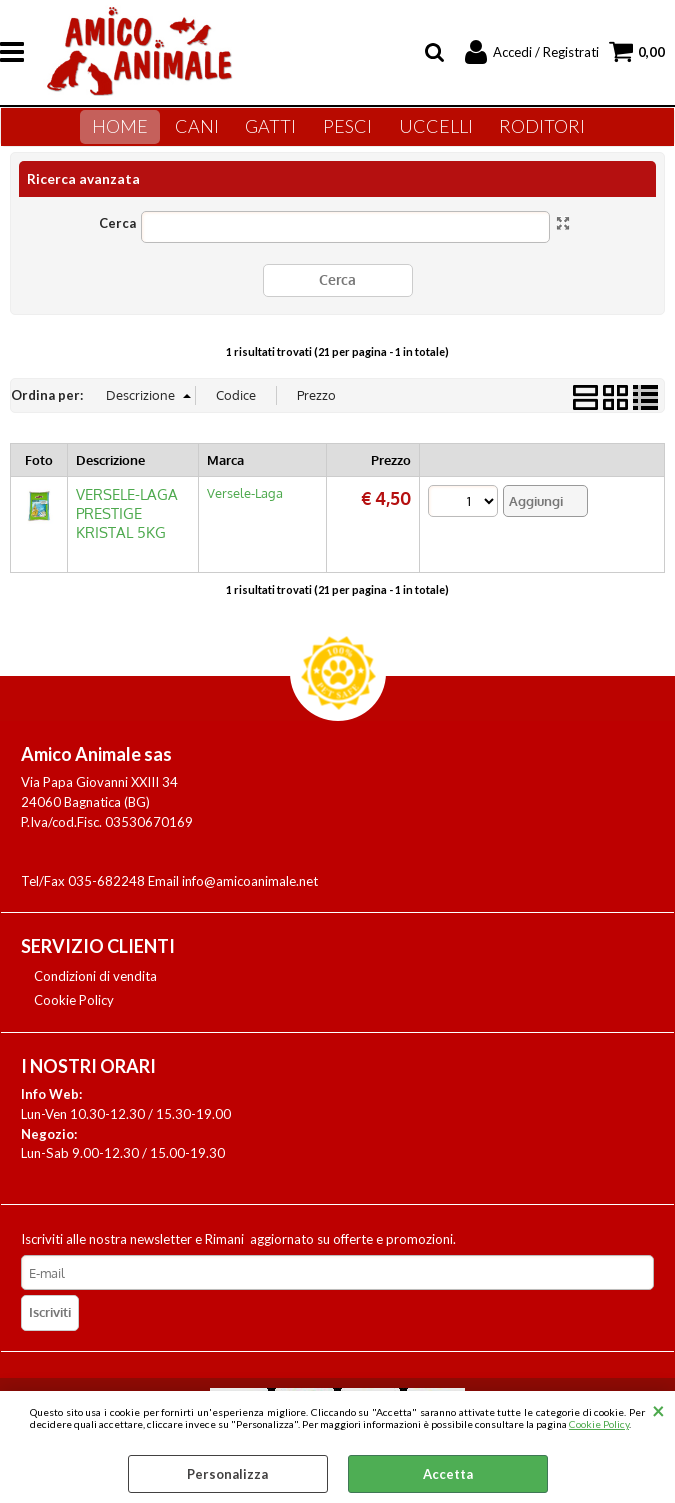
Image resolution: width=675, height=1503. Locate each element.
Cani (206, 134)
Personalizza (227, 1474)
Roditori (533, 134)
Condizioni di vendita (95, 988)
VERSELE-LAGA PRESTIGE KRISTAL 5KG (127, 527)
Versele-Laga (245, 507)
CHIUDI (658, 1411)
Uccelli (431, 134)
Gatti (275, 134)
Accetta (448, 1474)
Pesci (347, 134)
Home (134, 134)
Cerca (117, 238)
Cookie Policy (599, 1424)
